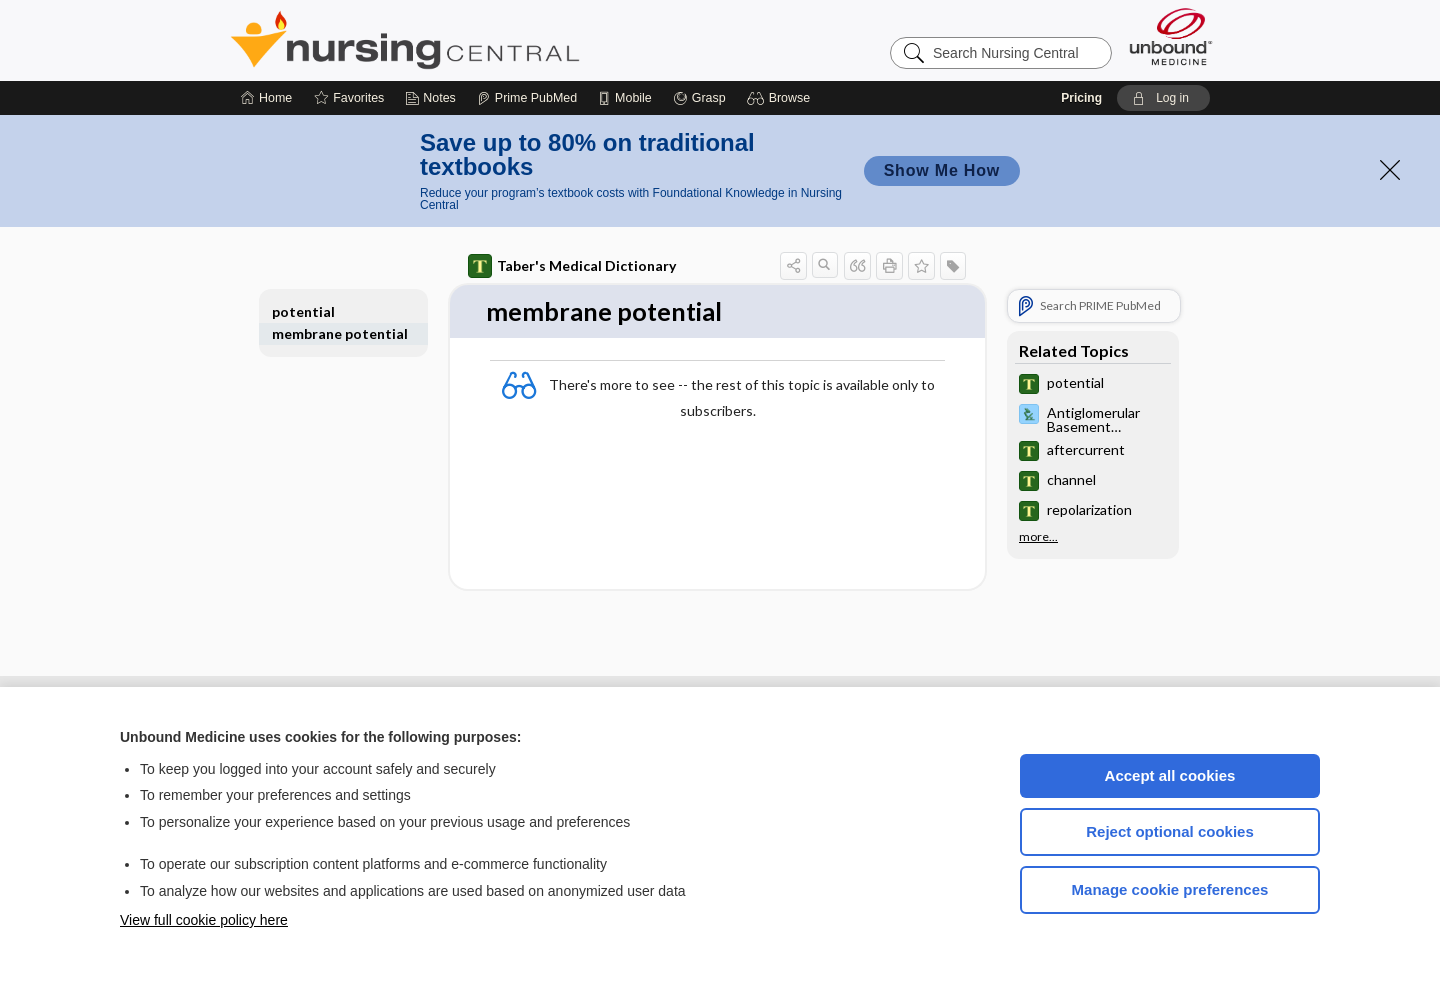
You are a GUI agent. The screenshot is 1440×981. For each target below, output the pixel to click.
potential (303, 311)
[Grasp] (699, 98)
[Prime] (527, 98)
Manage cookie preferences (1170, 889)
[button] (781, 98)
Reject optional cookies (1170, 831)
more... (1038, 537)
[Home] (266, 98)
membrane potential (340, 333)
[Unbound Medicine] (1171, 36)
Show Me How (942, 170)
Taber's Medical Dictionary (572, 266)
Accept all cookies (1170, 775)
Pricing (1081, 98)
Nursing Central (480, 40)
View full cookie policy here (204, 920)
